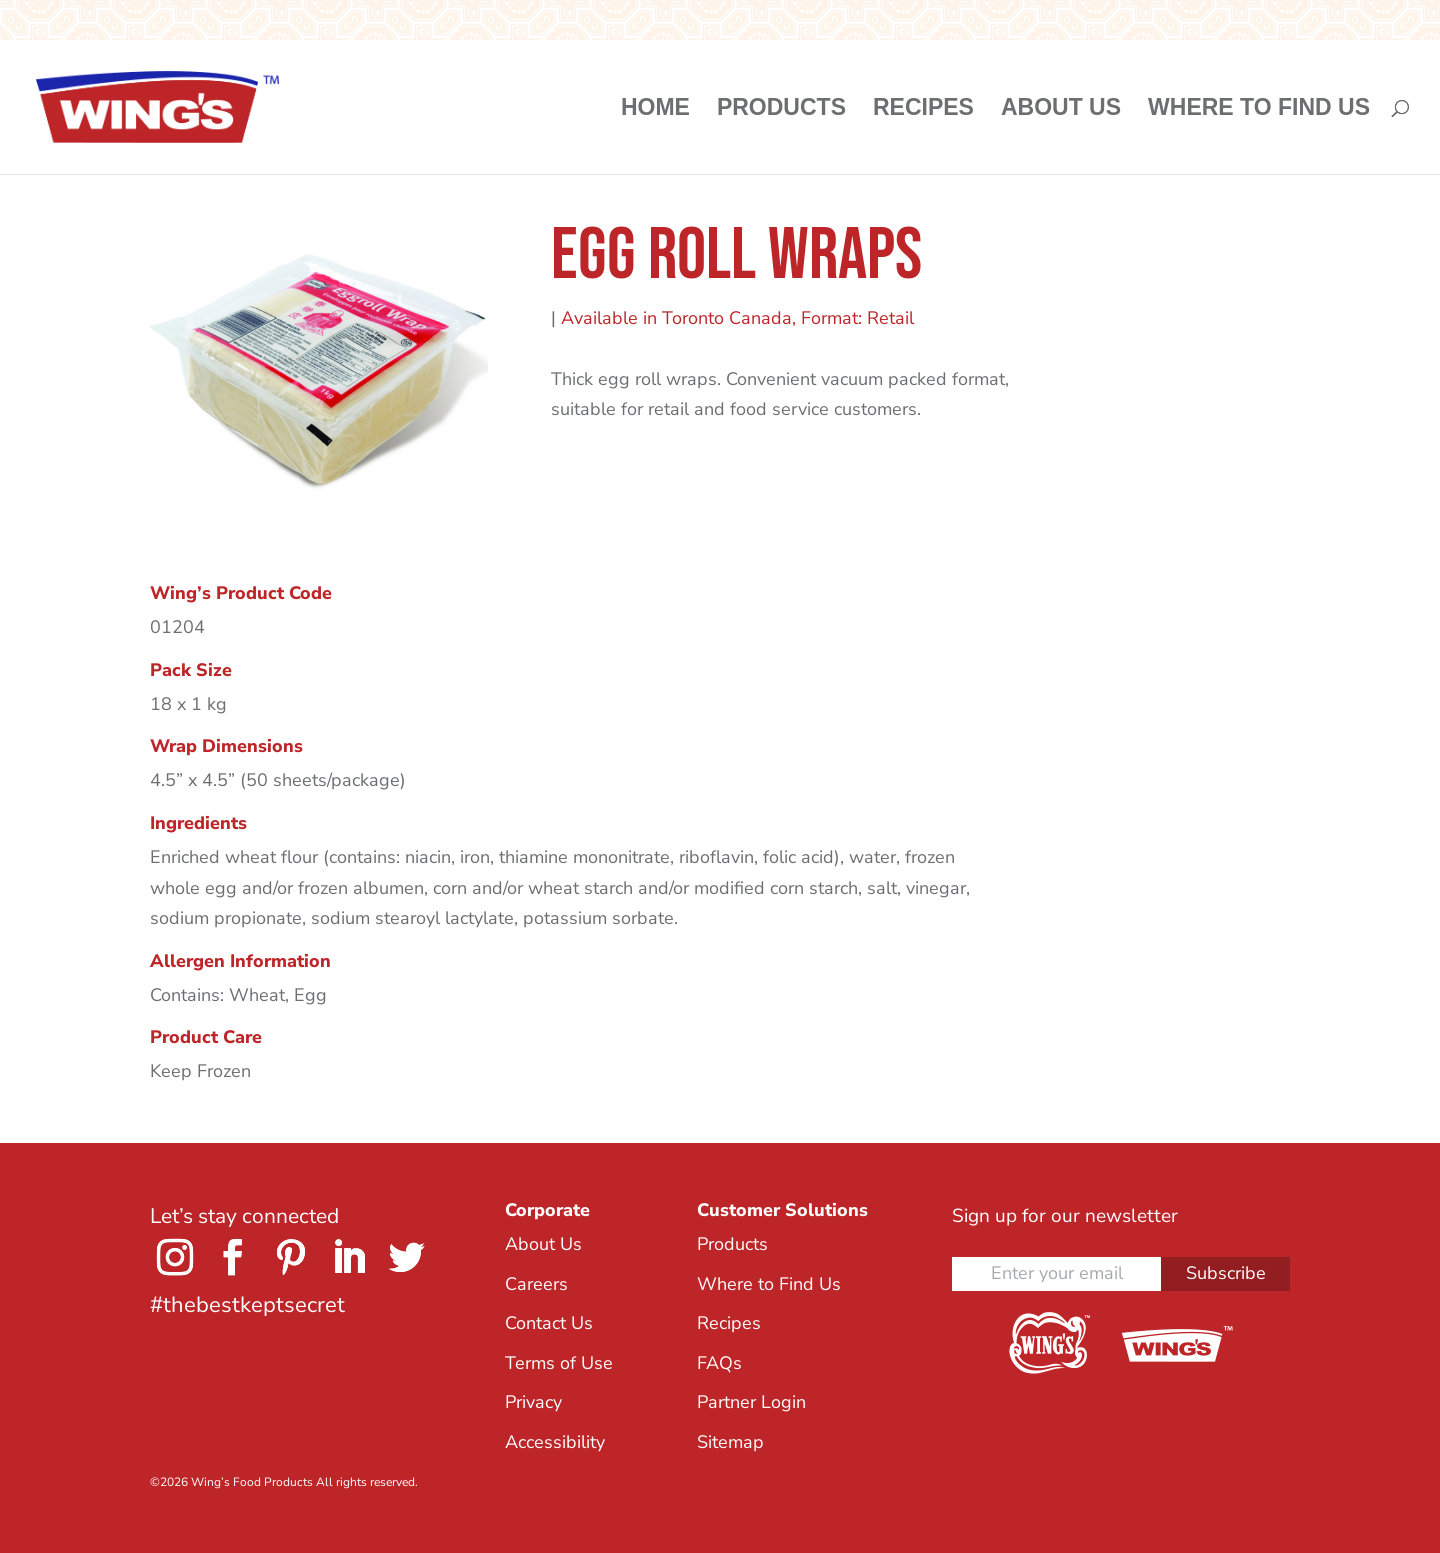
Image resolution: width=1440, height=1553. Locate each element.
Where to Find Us (1259, 110)
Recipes (923, 110)
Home (655, 110)
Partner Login (751, 1402)
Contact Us (549, 1323)
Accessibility (555, 1442)
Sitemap (730, 1442)
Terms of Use (559, 1363)
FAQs (719, 1363)
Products (781, 110)
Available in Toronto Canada (676, 318)
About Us (1061, 110)
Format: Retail (857, 318)
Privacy (533, 1402)
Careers (536, 1284)
